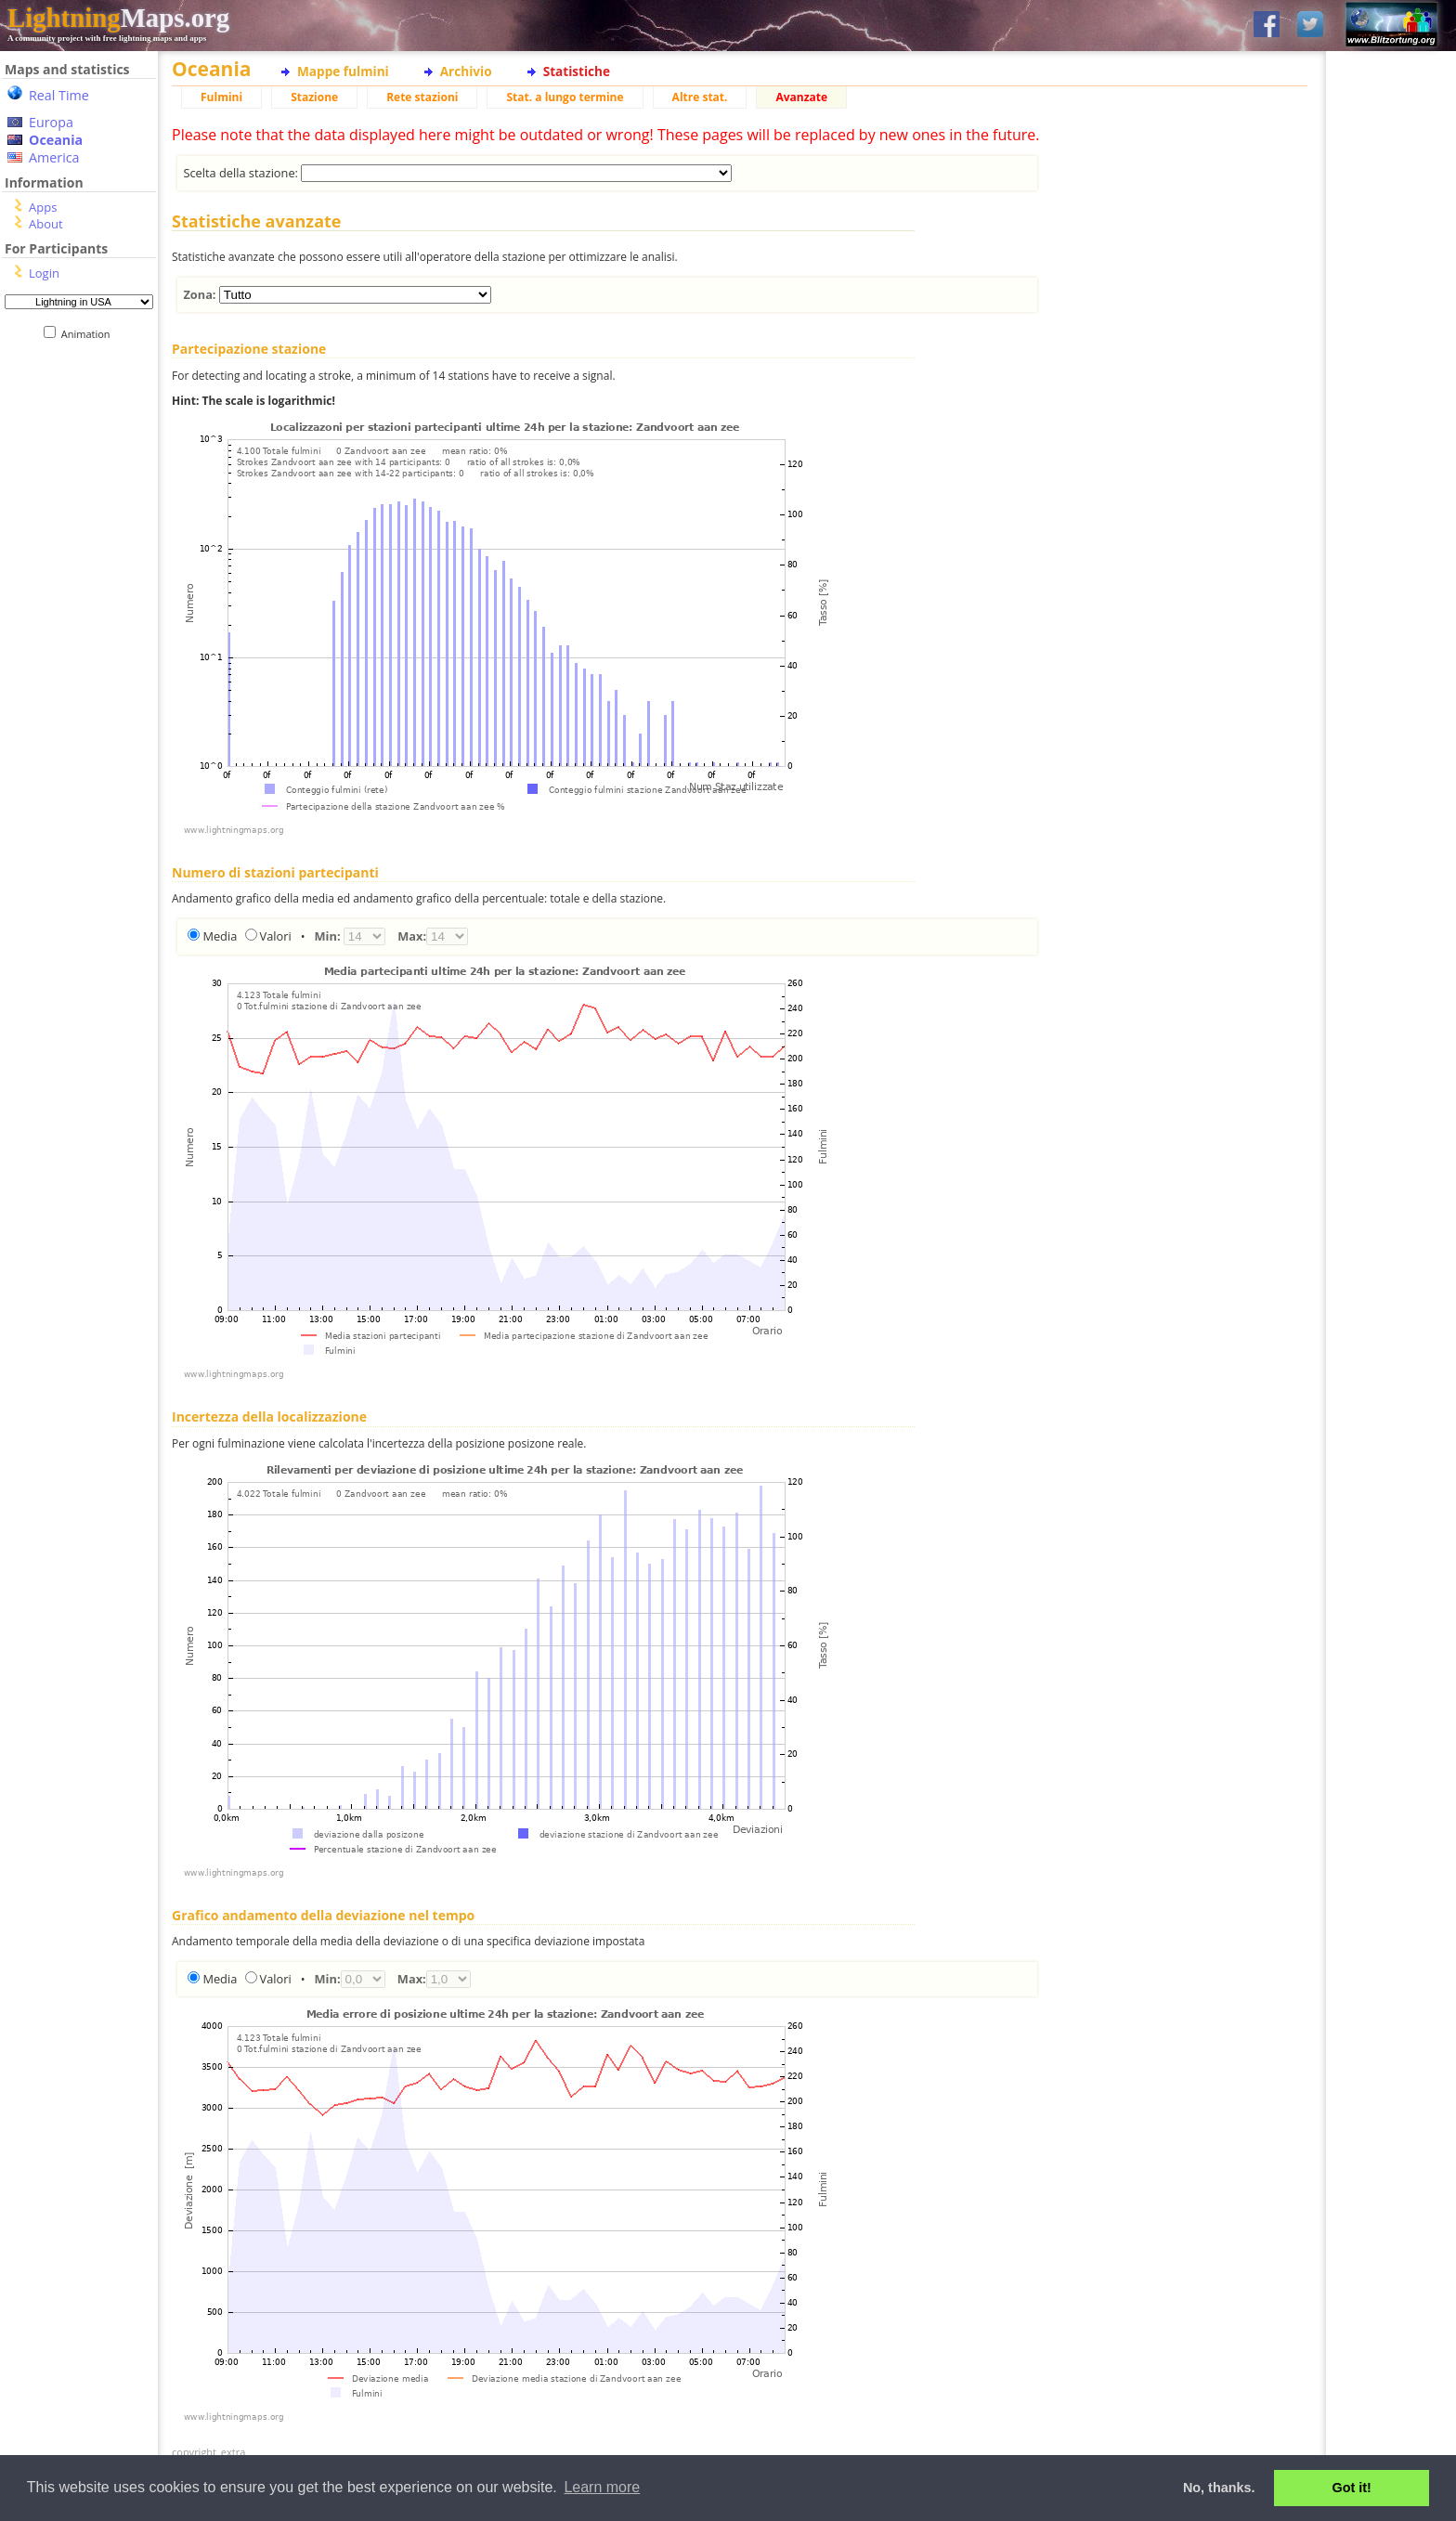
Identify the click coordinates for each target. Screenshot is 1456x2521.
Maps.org (118, 17)
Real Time (59, 95)
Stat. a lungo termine (564, 97)
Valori (276, 936)
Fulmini (221, 97)
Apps (43, 207)
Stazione (314, 97)
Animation (89, 334)
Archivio (466, 71)
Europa (51, 122)
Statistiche (576, 71)
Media (219, 936)
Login (44, 273)
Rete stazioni (422, 97)
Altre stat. (700, 97)
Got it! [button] (1352, 2487)
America (54, 157)
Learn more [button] (602, 2487)
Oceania (56, 140)
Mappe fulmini (343, 71)
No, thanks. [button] (1219, 2487)
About (46, 223)
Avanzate (801, 97)
